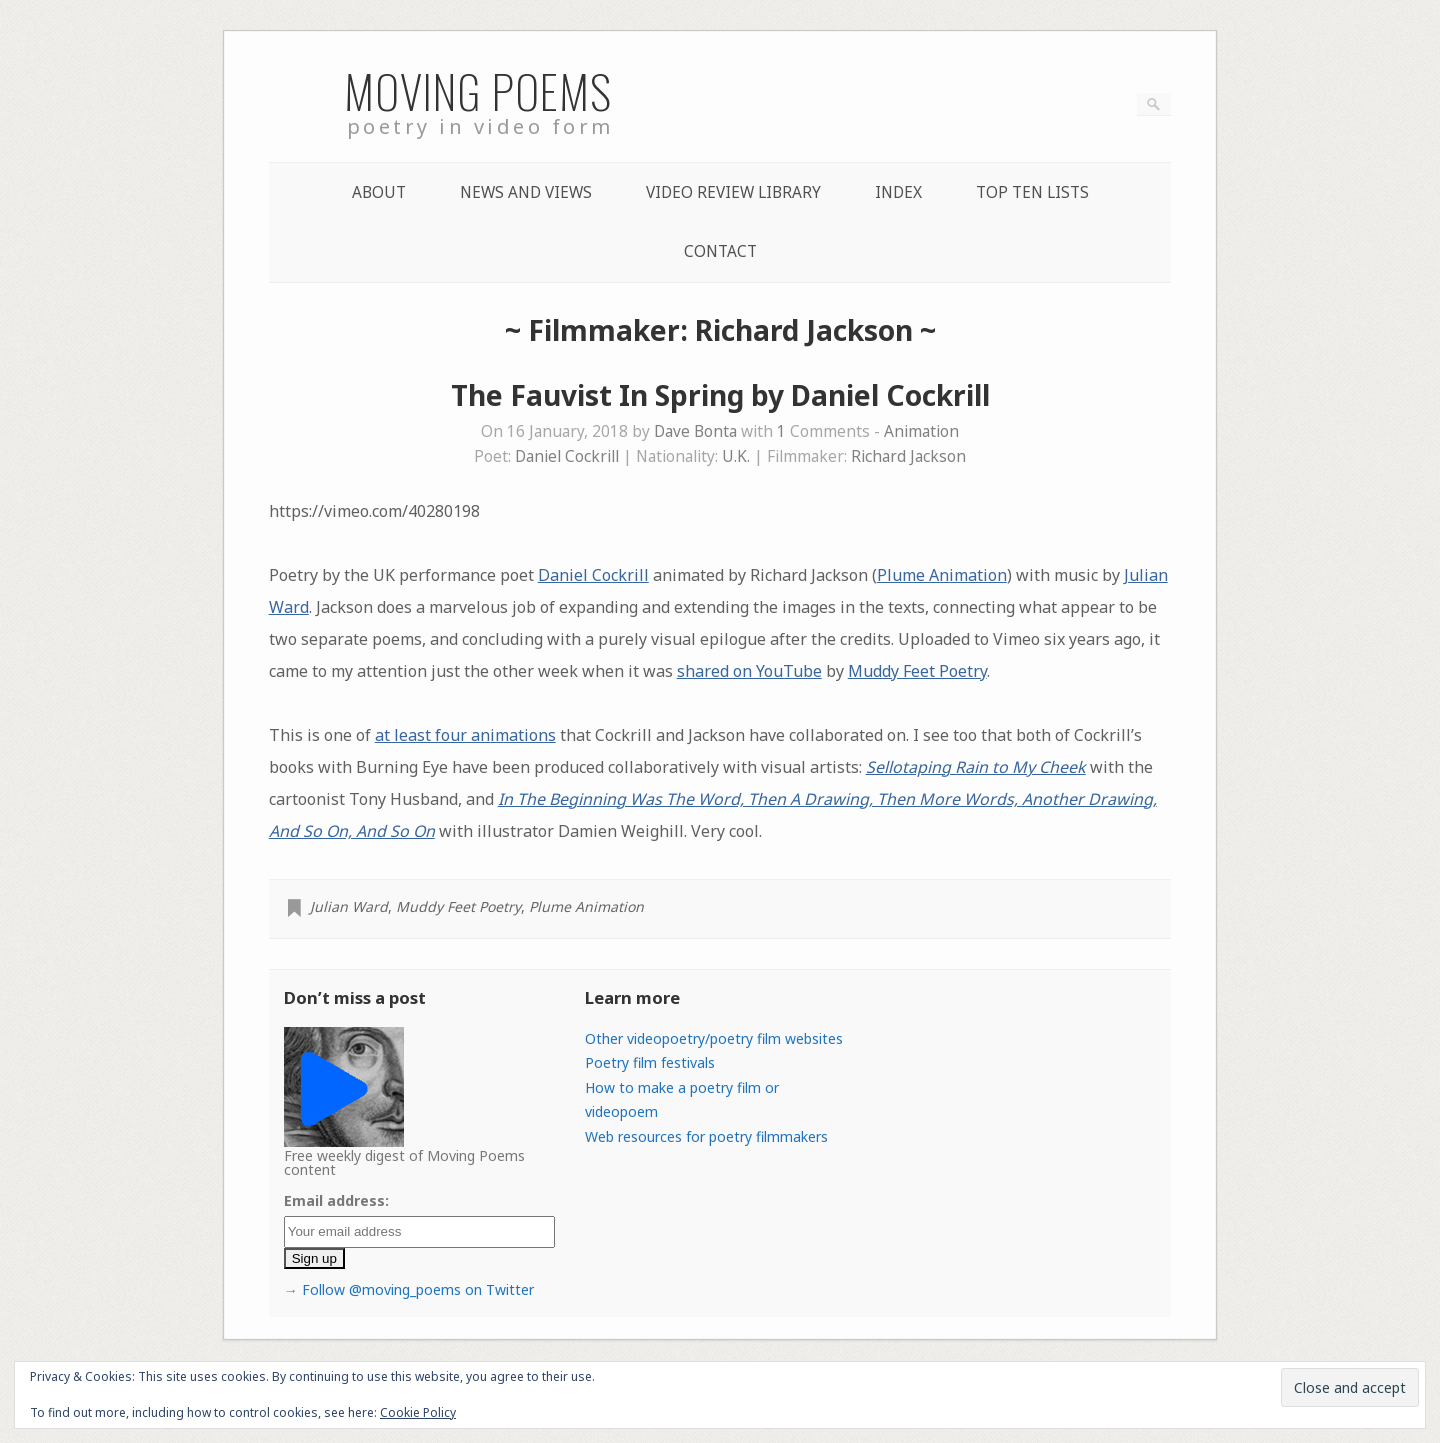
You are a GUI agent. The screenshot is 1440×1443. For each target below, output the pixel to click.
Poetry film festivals (650, 1062)
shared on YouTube (749, 671)
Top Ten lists (1032, 192)
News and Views (526, 192)
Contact (720, 251)
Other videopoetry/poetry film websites (714, 1038)
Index (898, 192)
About (379, 192)
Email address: (336, 1200)
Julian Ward (349, 906)
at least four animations (465, 735)
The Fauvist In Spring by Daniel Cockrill (720, 395)
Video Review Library (733, 192)
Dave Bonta (695, 431)
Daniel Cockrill (567, 456)
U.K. (736, 456)
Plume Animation (942, 575)
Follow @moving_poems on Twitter (418, 1289)
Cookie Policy (418, 1412)
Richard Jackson (908, 456)
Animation (921, 431)
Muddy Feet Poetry (917, 671)
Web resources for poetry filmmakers (706, 1136)
